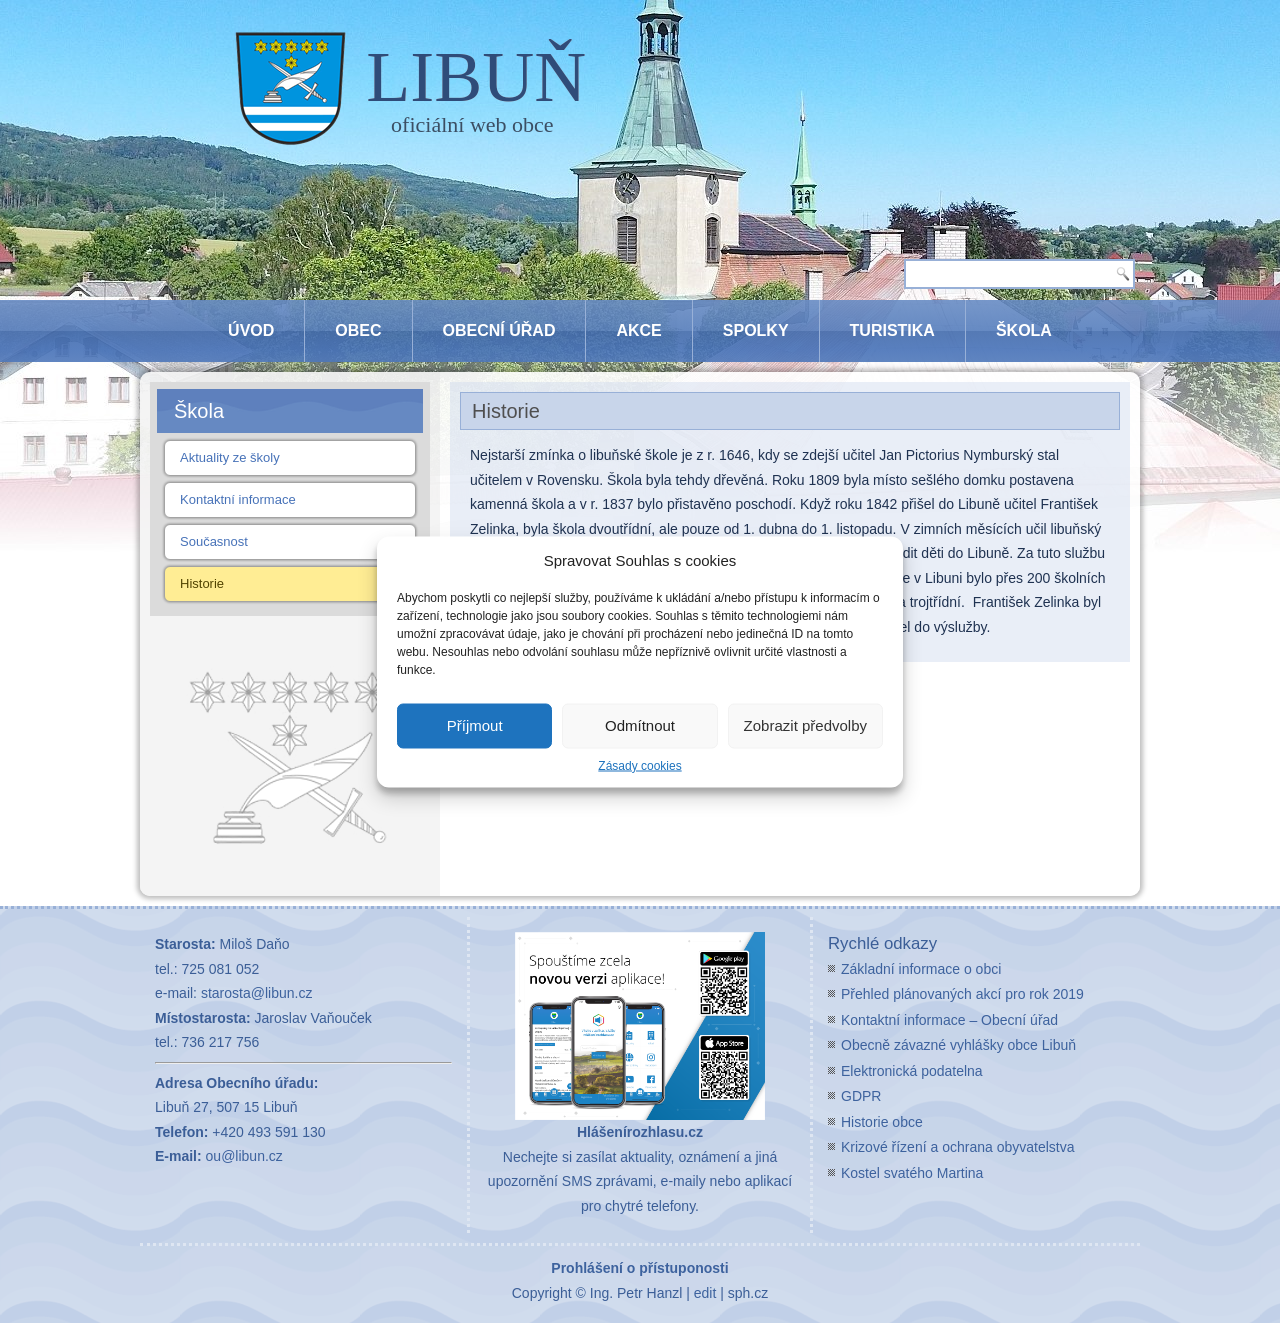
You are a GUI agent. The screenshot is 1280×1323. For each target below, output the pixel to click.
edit (705, 1293)
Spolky (756, 330)
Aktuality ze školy (230, 457)
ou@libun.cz (244, 1156)
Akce (638, 330)
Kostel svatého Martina (912, 1173)
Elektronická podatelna (912, 1071)
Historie (202, 583)
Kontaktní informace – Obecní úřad (949, 1020)
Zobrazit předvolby (805, 725)
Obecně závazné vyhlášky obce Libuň (958, 1045)
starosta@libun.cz (256, 993)
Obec (358, 330)
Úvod (251, 330)
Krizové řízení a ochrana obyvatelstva (957, 1147)
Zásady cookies (639, 765)
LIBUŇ (476, 77)
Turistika (892, 330)
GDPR (861, 1096)
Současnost (214, 541)
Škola (1024, 330)
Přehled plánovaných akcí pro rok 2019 (962, 994)
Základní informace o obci (921, 969)
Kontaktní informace (238, 499)
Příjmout (475, 725)
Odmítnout (640, 725)
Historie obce (882, 1122)
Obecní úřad (499, 330)
